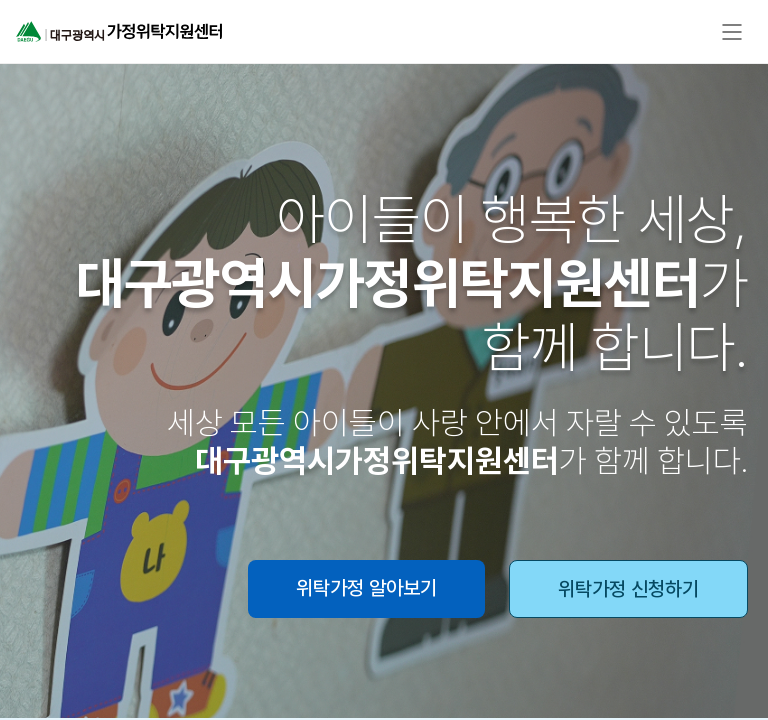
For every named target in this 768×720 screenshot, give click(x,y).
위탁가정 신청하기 (628, 589)
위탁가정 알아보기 (366, 588)
